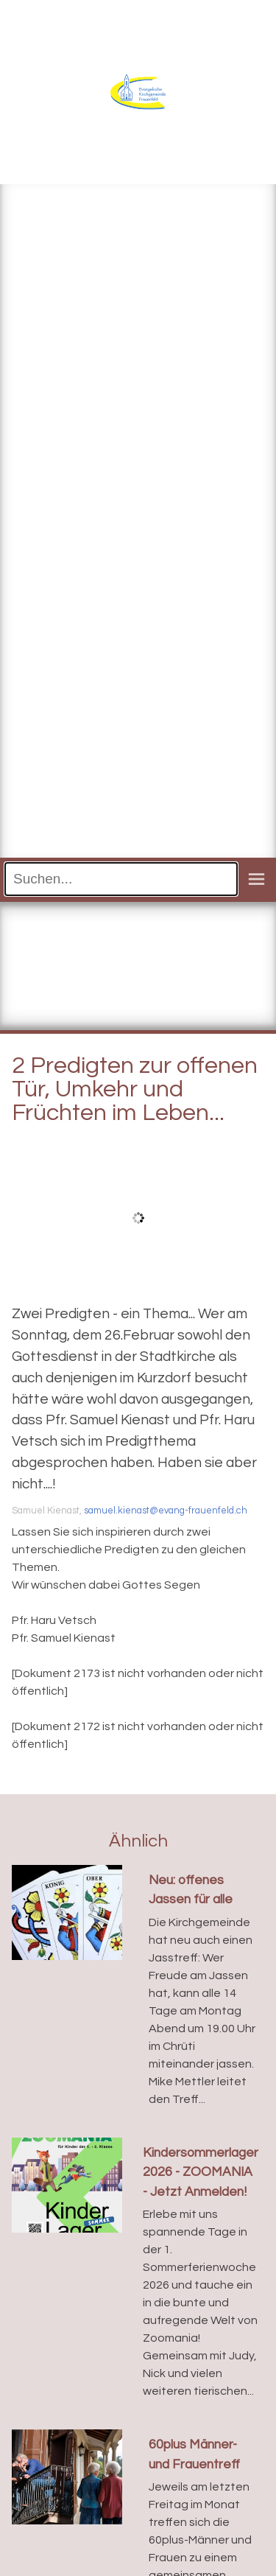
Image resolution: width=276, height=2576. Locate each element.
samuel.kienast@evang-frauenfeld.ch (165, 1511)
